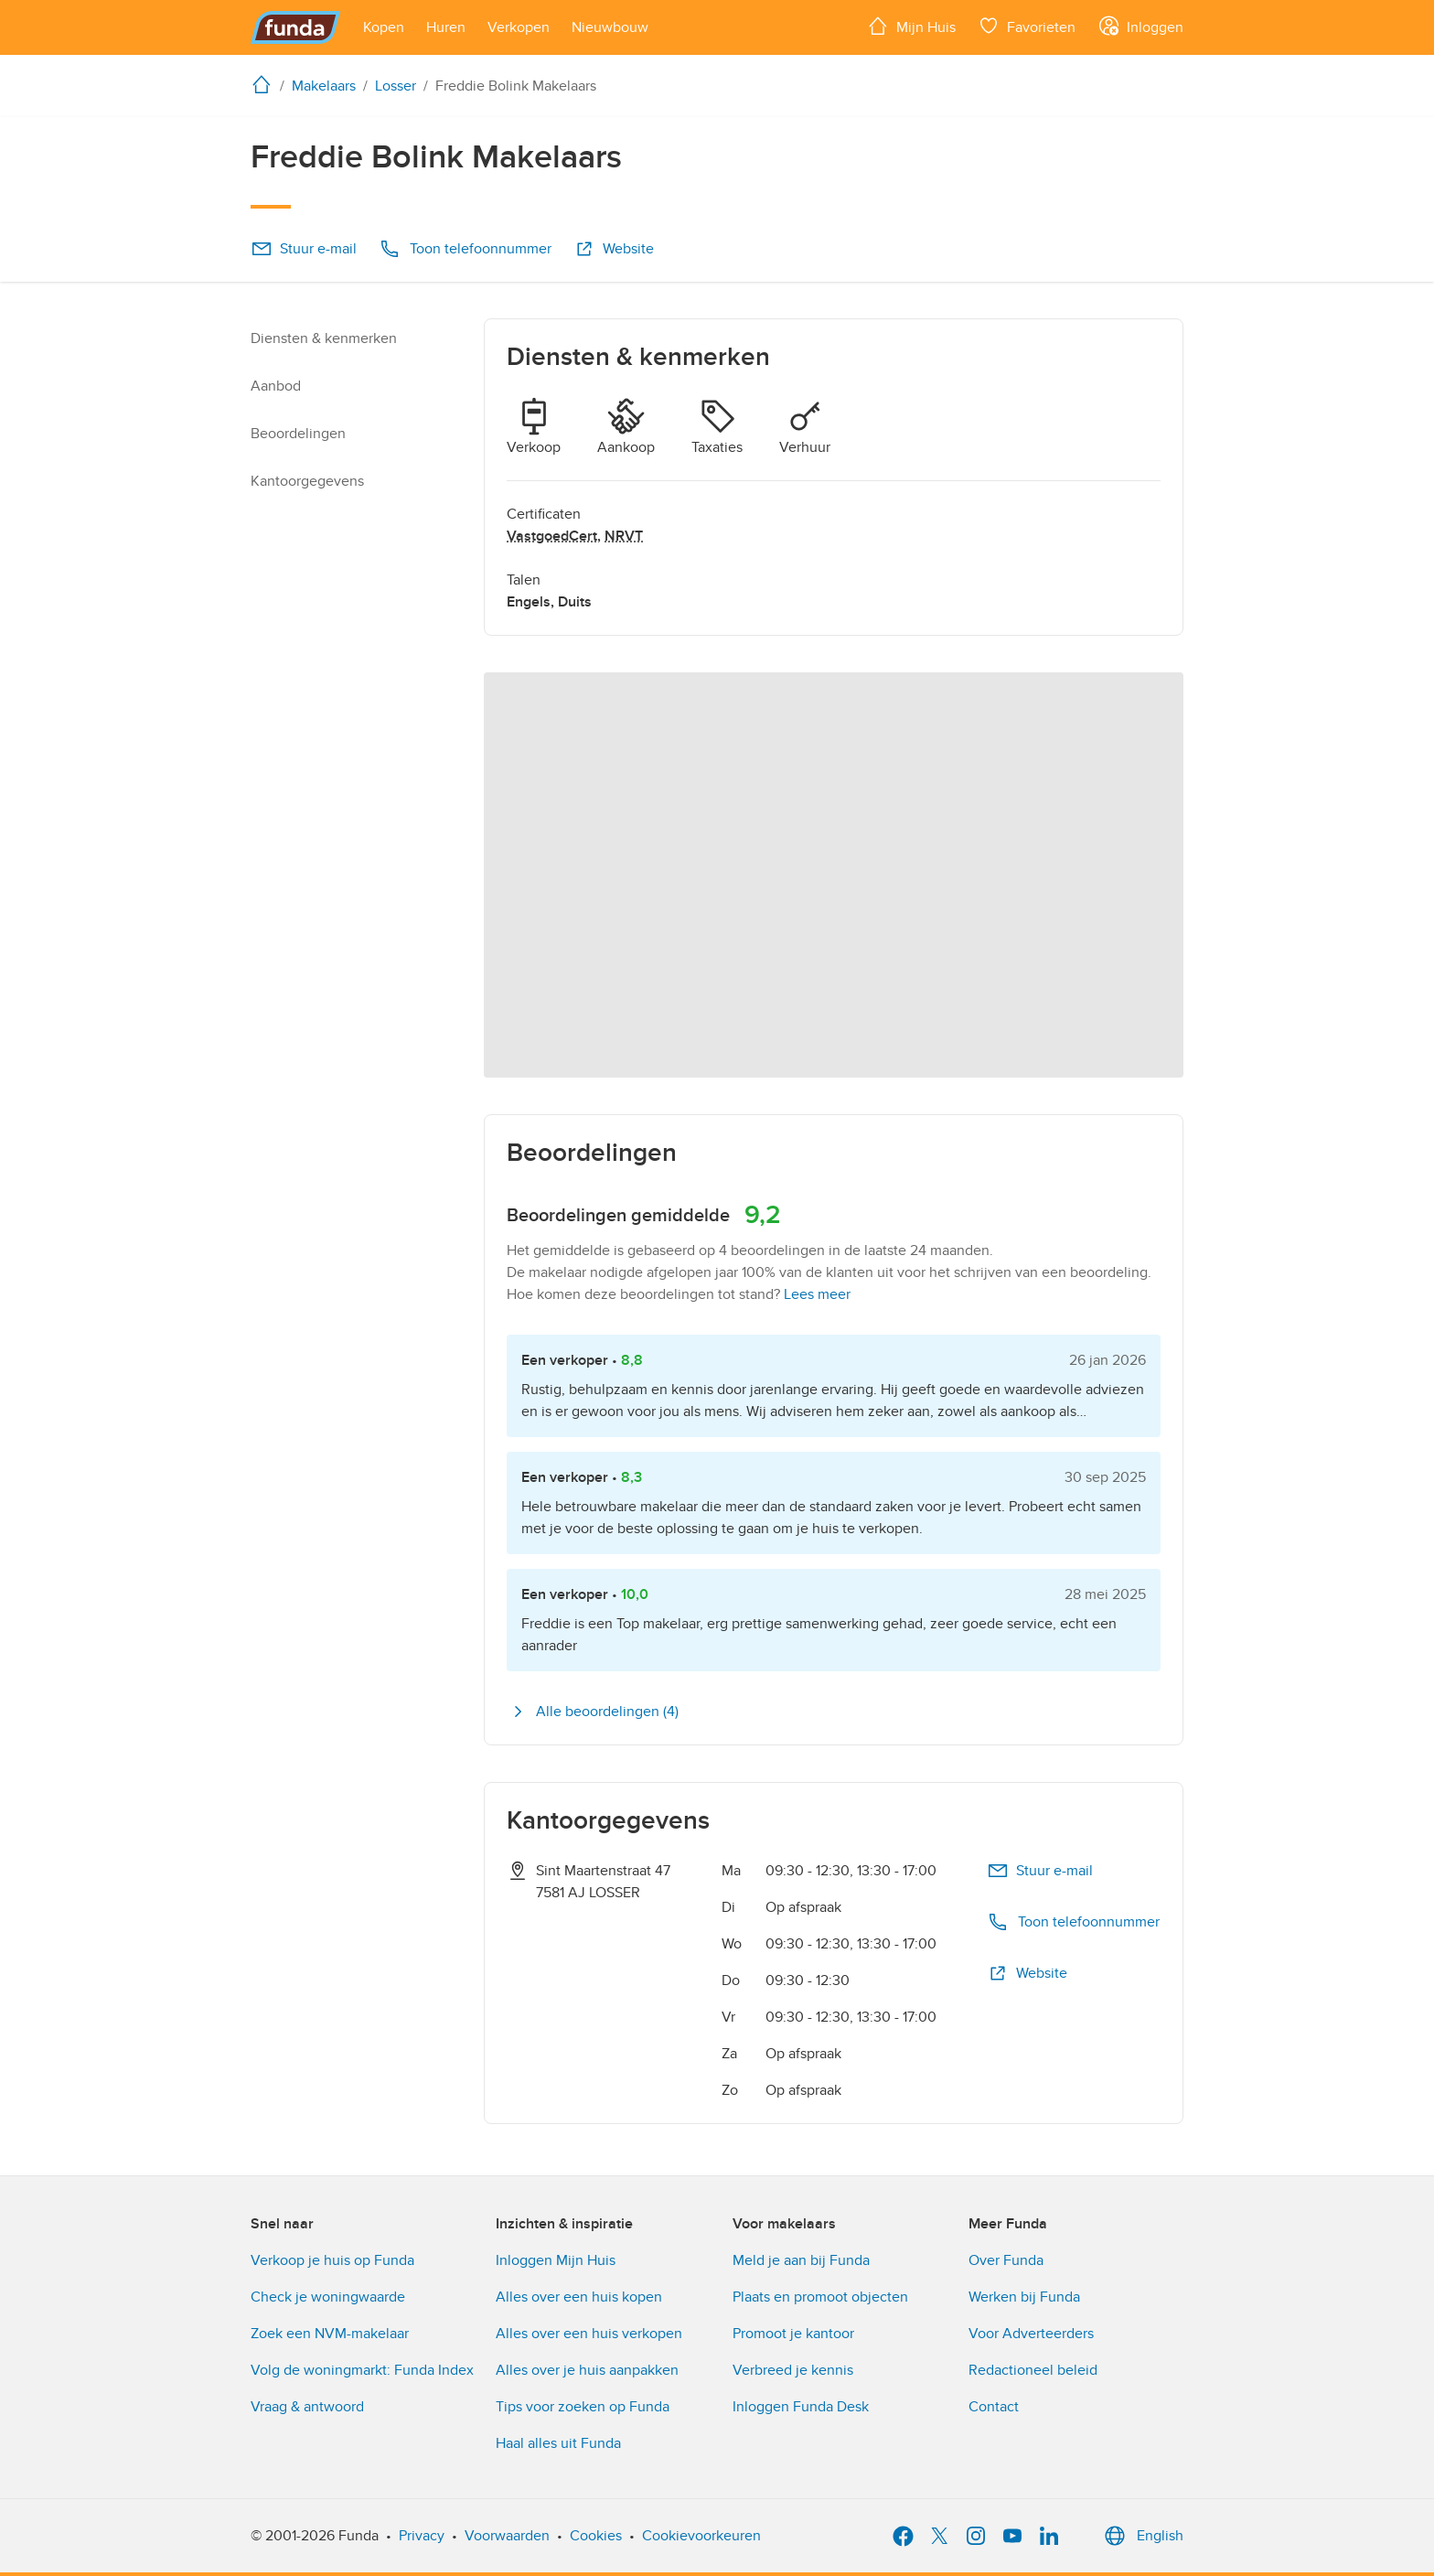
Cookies (596, 2536)
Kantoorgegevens (307, 481)
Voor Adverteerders (1031, 2333)
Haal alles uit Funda (558, 2443)
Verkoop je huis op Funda (332, 2260)
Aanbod (276, 386)
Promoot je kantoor (793, 2333)
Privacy (421, 2536)
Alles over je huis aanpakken (587, 2370)
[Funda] (296, 27)
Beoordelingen (298, 433)
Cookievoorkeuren (701, 2536)
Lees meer (817, 1294)
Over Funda (1005, 2260)
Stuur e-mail (304, 249)
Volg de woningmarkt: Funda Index (362, 2370)
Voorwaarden (507, 2536)
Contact (993, 2407)
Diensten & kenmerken (324, 338)
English (1141, 2535)
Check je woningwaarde (328, 2297)
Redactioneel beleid (1032, 2370)
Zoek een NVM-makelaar (330, 2333)
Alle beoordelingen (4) (593, 1712)
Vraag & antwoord (307, 2407)
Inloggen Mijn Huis (555, 2260)
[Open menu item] (384, 27)
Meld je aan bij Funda (801, 2260)
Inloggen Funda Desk (801, 2407)
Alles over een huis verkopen (589, 2333)
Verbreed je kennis (793, 2370)
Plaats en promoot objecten (820, 2297)
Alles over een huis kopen (579, 2297)
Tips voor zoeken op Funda (582, 2407)
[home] (265, 84)
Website (613, 249)
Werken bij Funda (1024, 2297)
